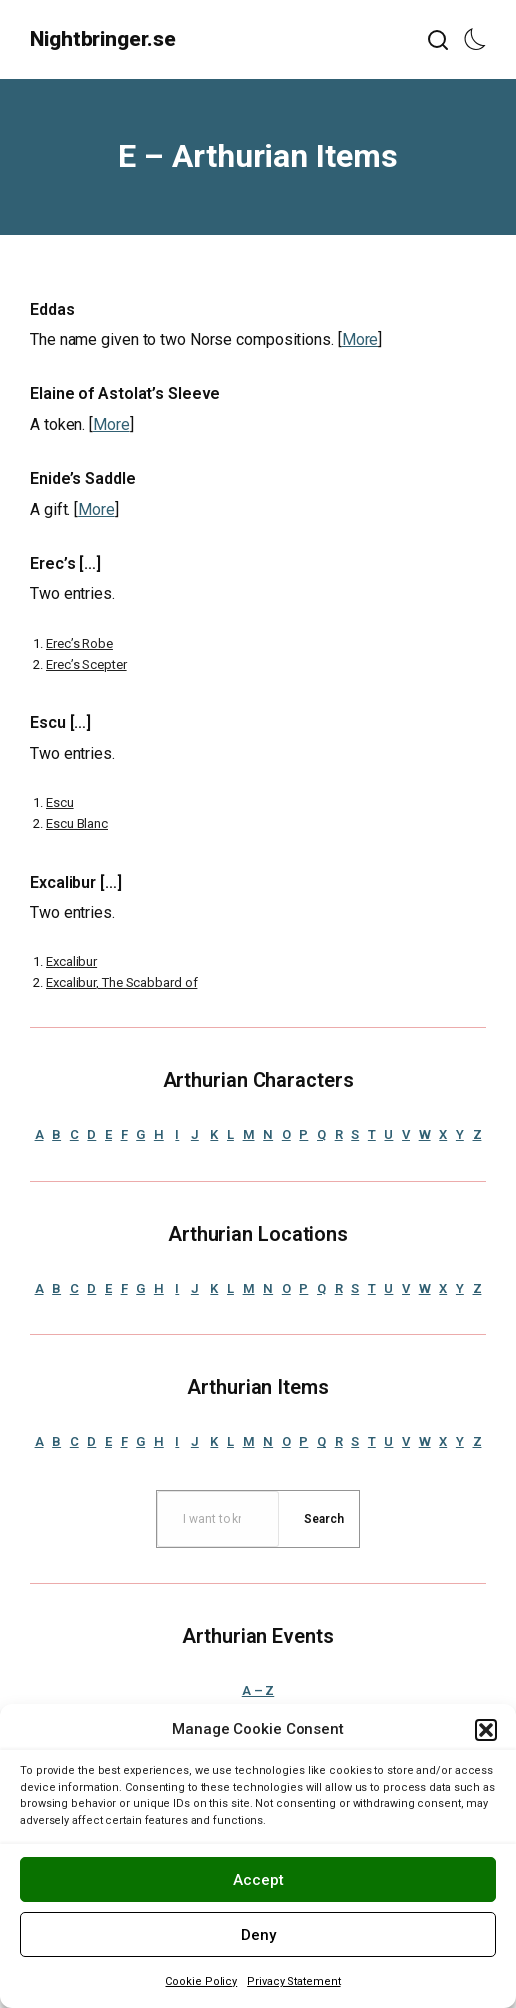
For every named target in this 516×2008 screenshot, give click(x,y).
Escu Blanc (77, 823)
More (360, 339)
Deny (258, 1935)
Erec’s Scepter (86, 664)
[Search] (324, 1519)
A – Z (258, 1690)
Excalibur (71, 961)
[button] (486, 1730)
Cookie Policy (201, 1981)
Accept (258, 1880)
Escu (60, 802)
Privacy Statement (293, 1981)
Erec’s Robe (79, 643)
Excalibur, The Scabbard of (121, 982)
